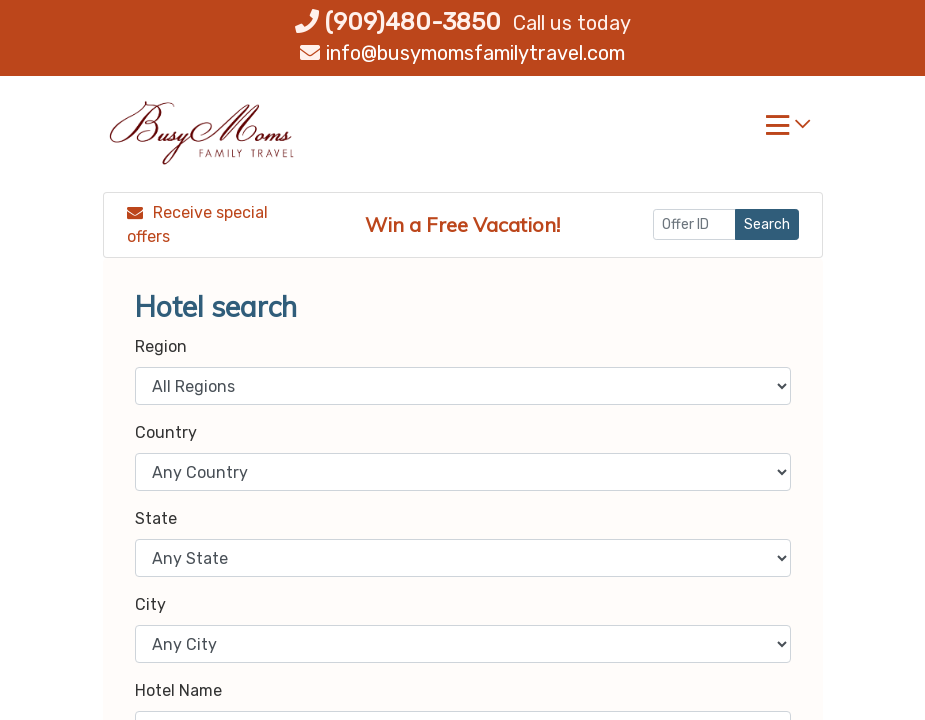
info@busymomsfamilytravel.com (462, 53)
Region (161, 346)
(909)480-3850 (398, 22)
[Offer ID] (694, 224)
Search (767, 224)
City (150, 604)
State (156, 518)
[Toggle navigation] (788, 130)
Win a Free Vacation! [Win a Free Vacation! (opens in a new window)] (462, 224)
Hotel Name (178, 690)
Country (166, 432)
